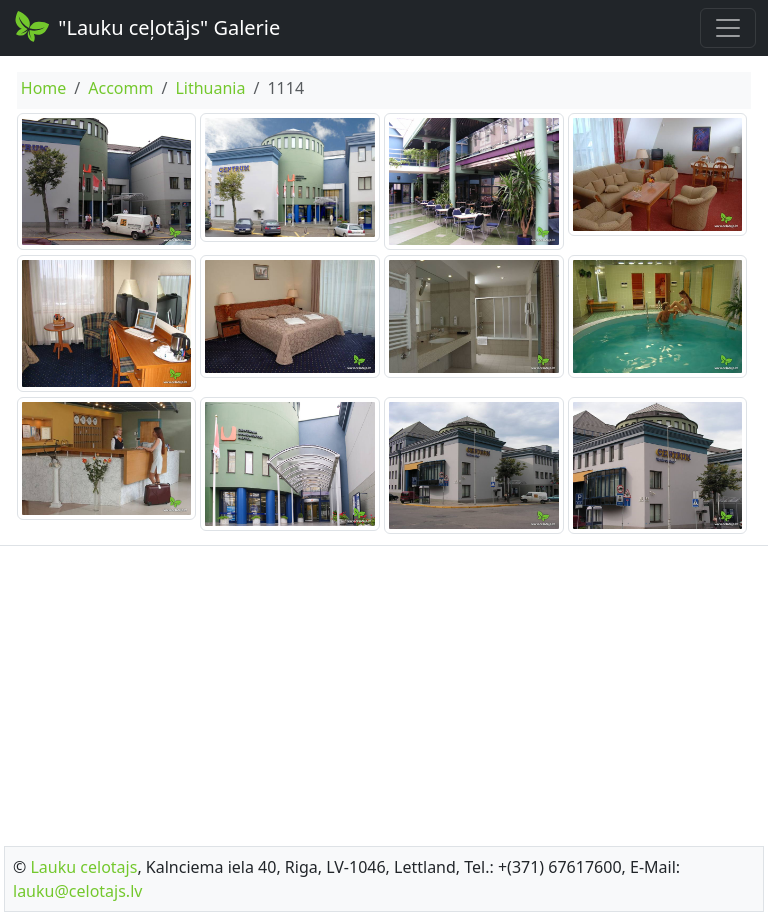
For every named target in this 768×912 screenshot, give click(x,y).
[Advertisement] (384, 690)
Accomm (120, 88)
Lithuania (210, 88)
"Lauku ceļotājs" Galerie (146, 26)
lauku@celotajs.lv (77, 891)
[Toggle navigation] (728, 28)
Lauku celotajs (83, 867)
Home (44, 88)
